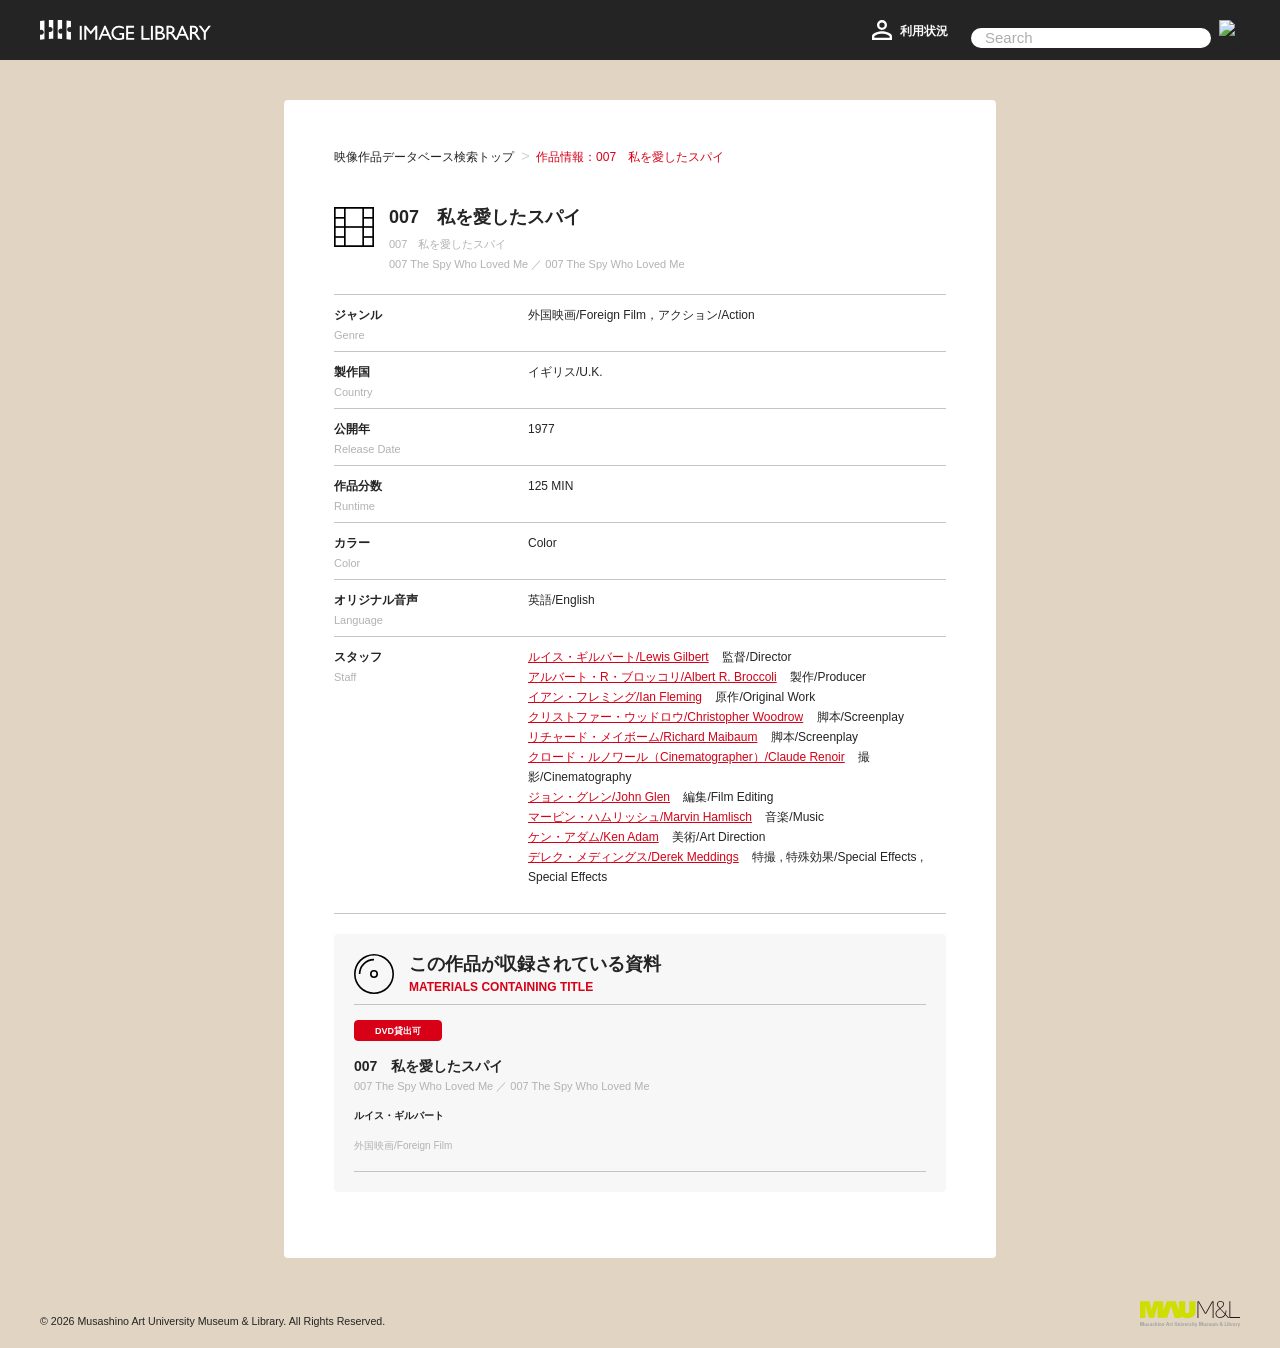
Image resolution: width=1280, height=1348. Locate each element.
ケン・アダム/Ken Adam (593, 837)
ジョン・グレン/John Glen (599, 797)
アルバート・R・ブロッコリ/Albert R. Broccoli (652, 677)
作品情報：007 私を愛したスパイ (630, 157)
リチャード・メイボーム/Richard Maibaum (642, 737)
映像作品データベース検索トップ (424, 157)
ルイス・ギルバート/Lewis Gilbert (618, 657)
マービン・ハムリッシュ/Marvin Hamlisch (640, 817)
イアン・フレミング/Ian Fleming (615, 697)
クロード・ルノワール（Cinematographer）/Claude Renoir (686, 757)
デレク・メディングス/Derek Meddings (633, 857)
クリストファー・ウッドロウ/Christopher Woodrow (665, 717)
